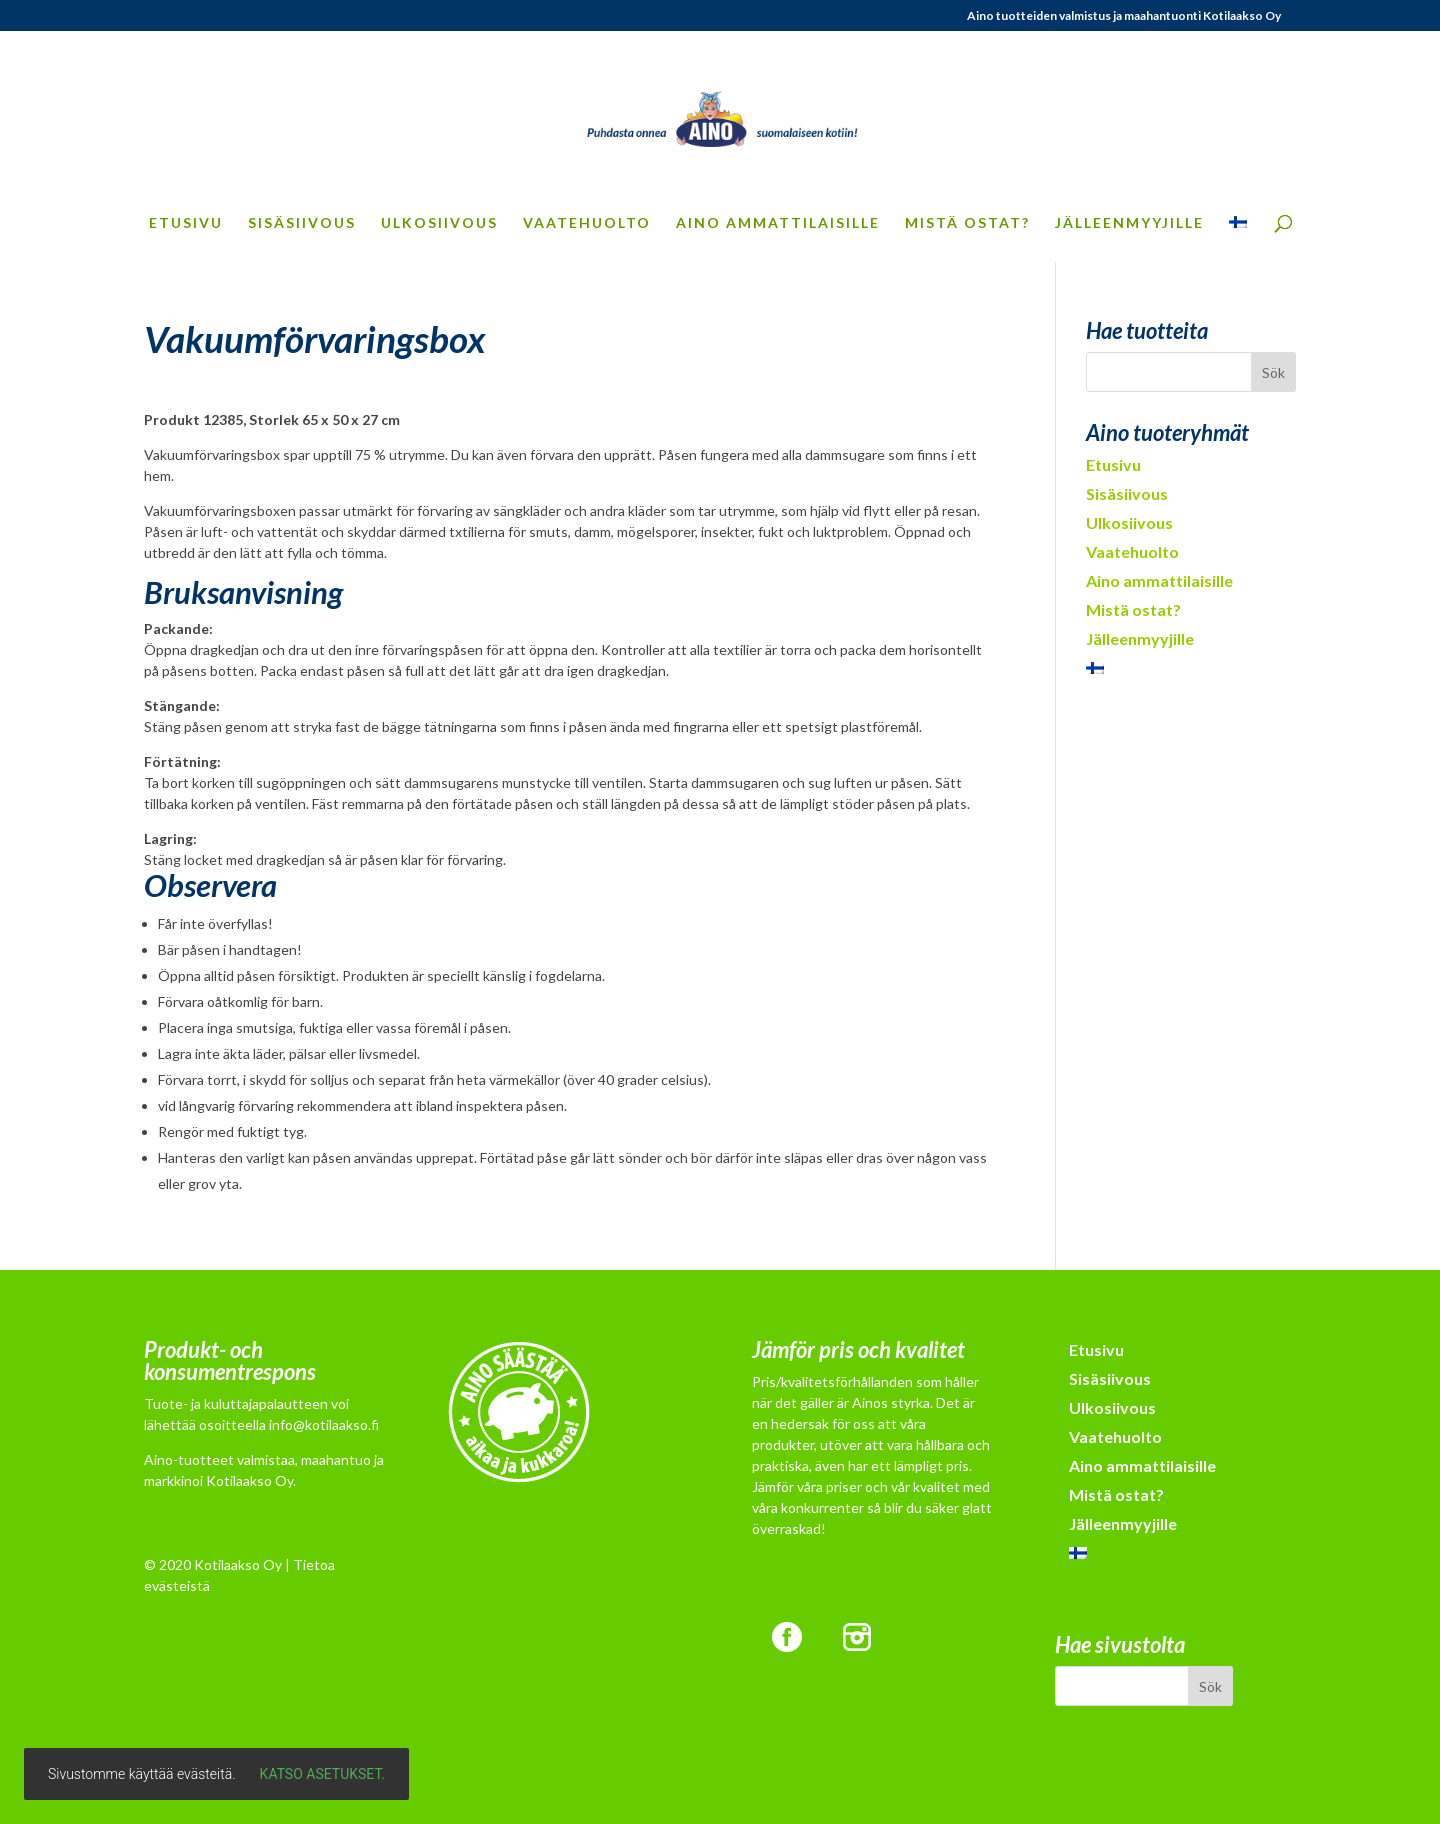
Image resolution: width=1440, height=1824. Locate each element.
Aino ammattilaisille (778, 223)
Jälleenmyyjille (1129, 223)
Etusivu (186, 223)
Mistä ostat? (967, 223)
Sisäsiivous (302, 223)
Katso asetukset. (322, 1774)
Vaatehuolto (587, 223)
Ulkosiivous (439, 223)
